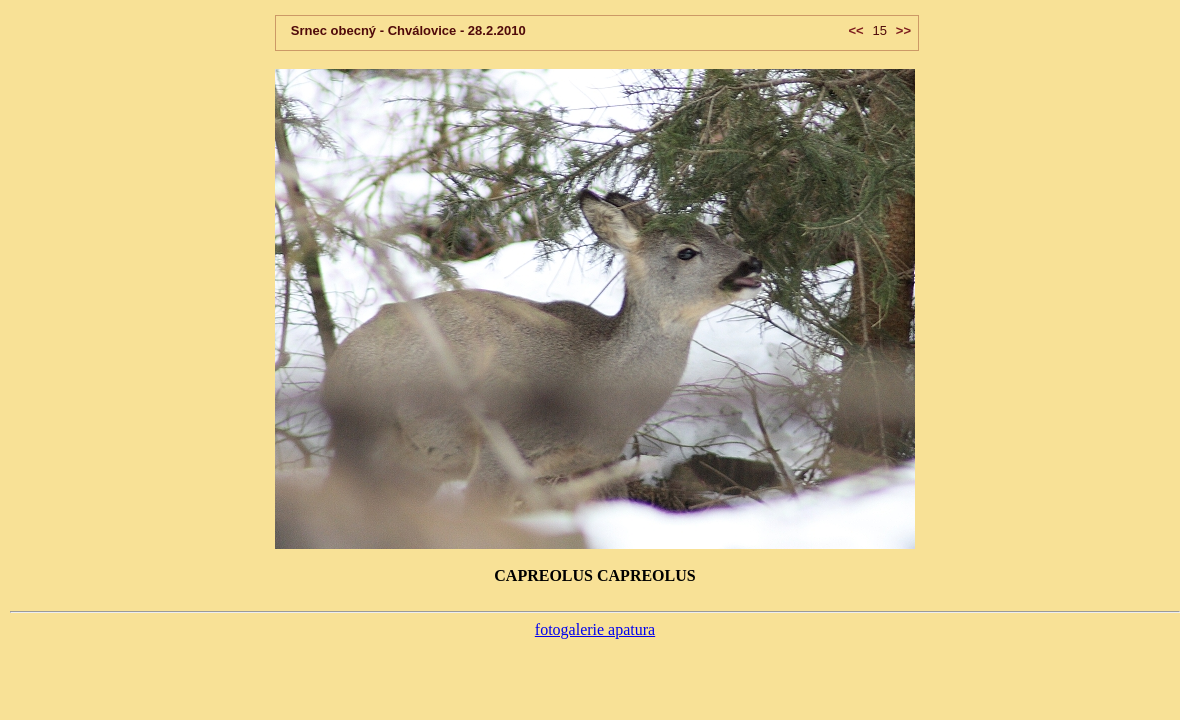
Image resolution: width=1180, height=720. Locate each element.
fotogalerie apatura (595, 629)
